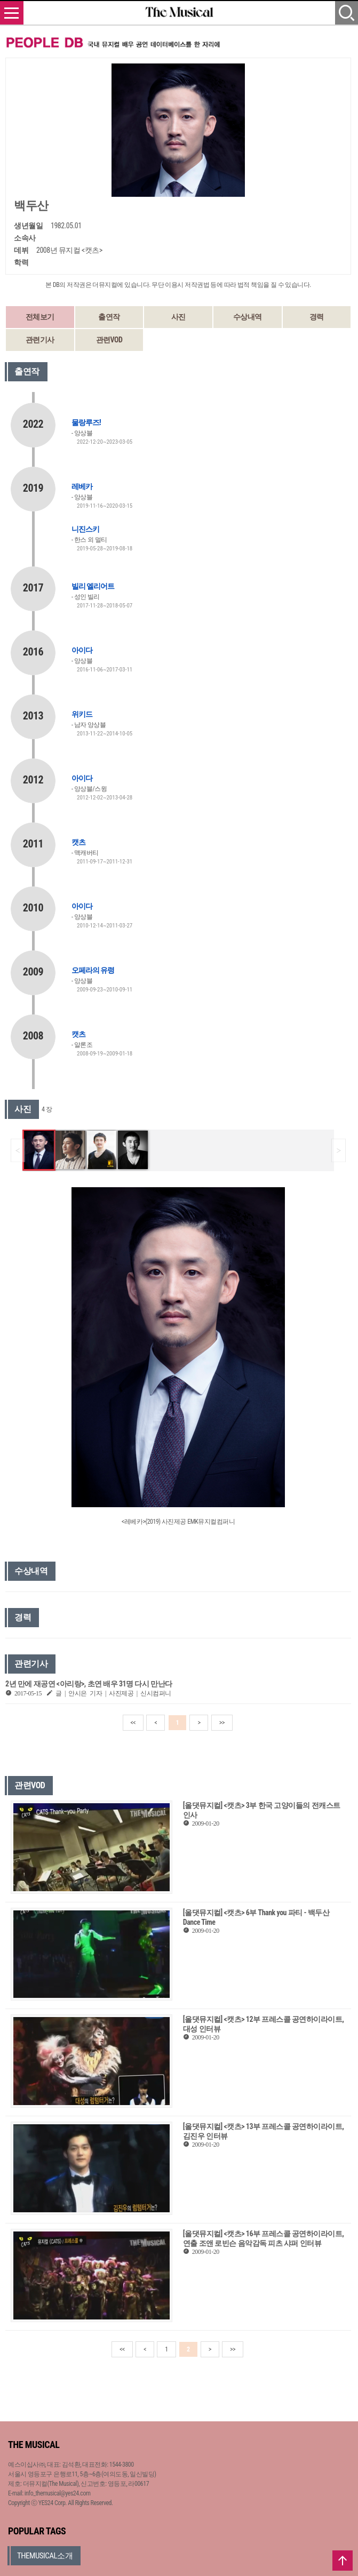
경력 (316, 317)
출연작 (109, 317)
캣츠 (78, 842)
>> (222, 1722)
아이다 (81, 650)
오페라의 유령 (92, 970)
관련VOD (109, 339)
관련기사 (40, 339)
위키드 (81, 714)
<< (133, 1722)
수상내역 (247, 317)
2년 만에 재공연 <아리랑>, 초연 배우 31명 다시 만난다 (88, 1683)
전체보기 (40, 317)
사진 (178, 317)
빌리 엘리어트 (92, 586)
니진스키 (85, 529)
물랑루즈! (86, 422)
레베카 (81, 486)
